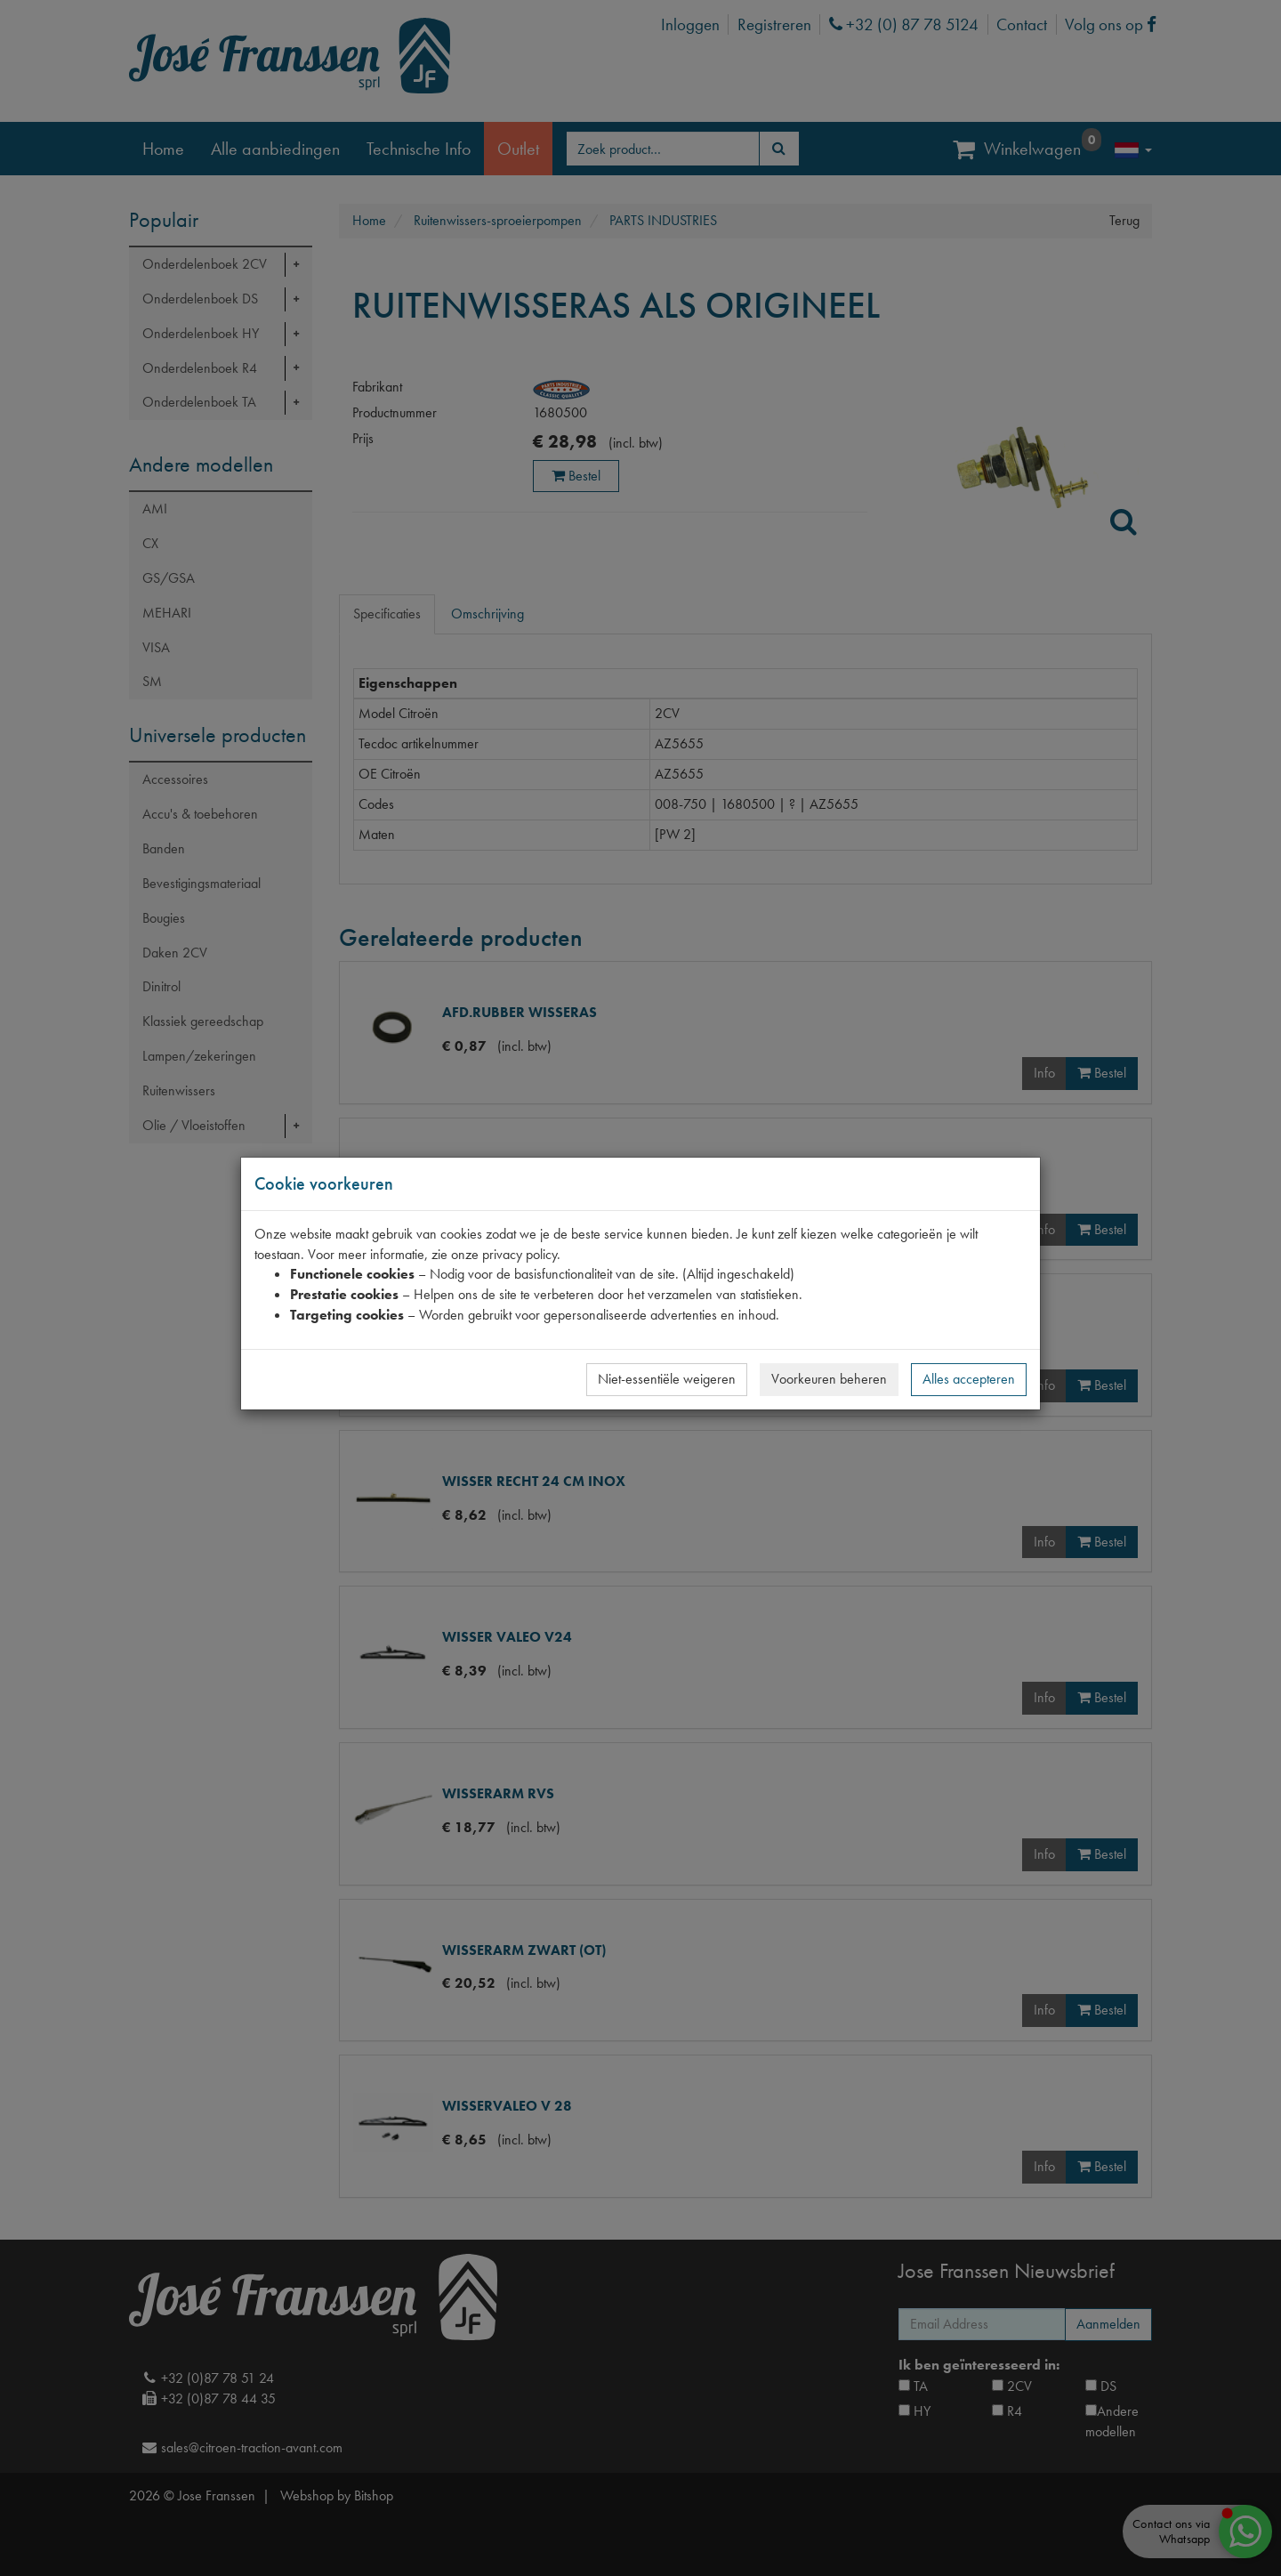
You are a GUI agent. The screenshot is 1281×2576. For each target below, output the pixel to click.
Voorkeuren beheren (829, 1378)
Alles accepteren (968, 1378)
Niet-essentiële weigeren (667, 1378)
